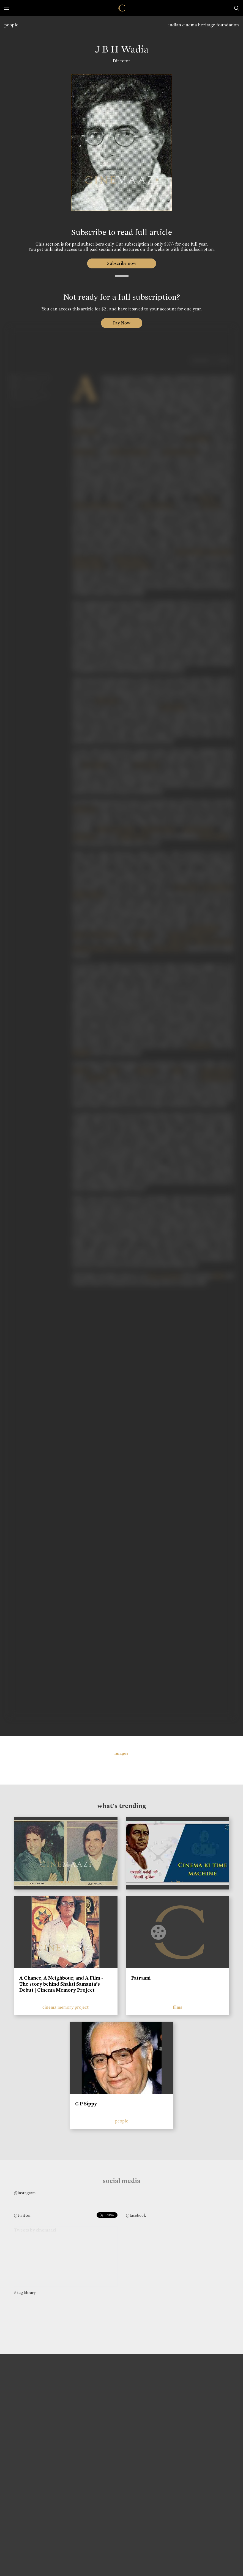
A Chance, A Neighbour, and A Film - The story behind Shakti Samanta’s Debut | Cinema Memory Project (61, 1984)
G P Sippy (86, 2104)
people (11, 25)
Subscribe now (121, 263)
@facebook (136, 2215)
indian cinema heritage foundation (203, 25)
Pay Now (121, 323)
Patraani (141, 1978)
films (177, 2007)
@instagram (25, 2192)
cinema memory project (65, 2007)
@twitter (22, 2215)
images (121, 1753)
